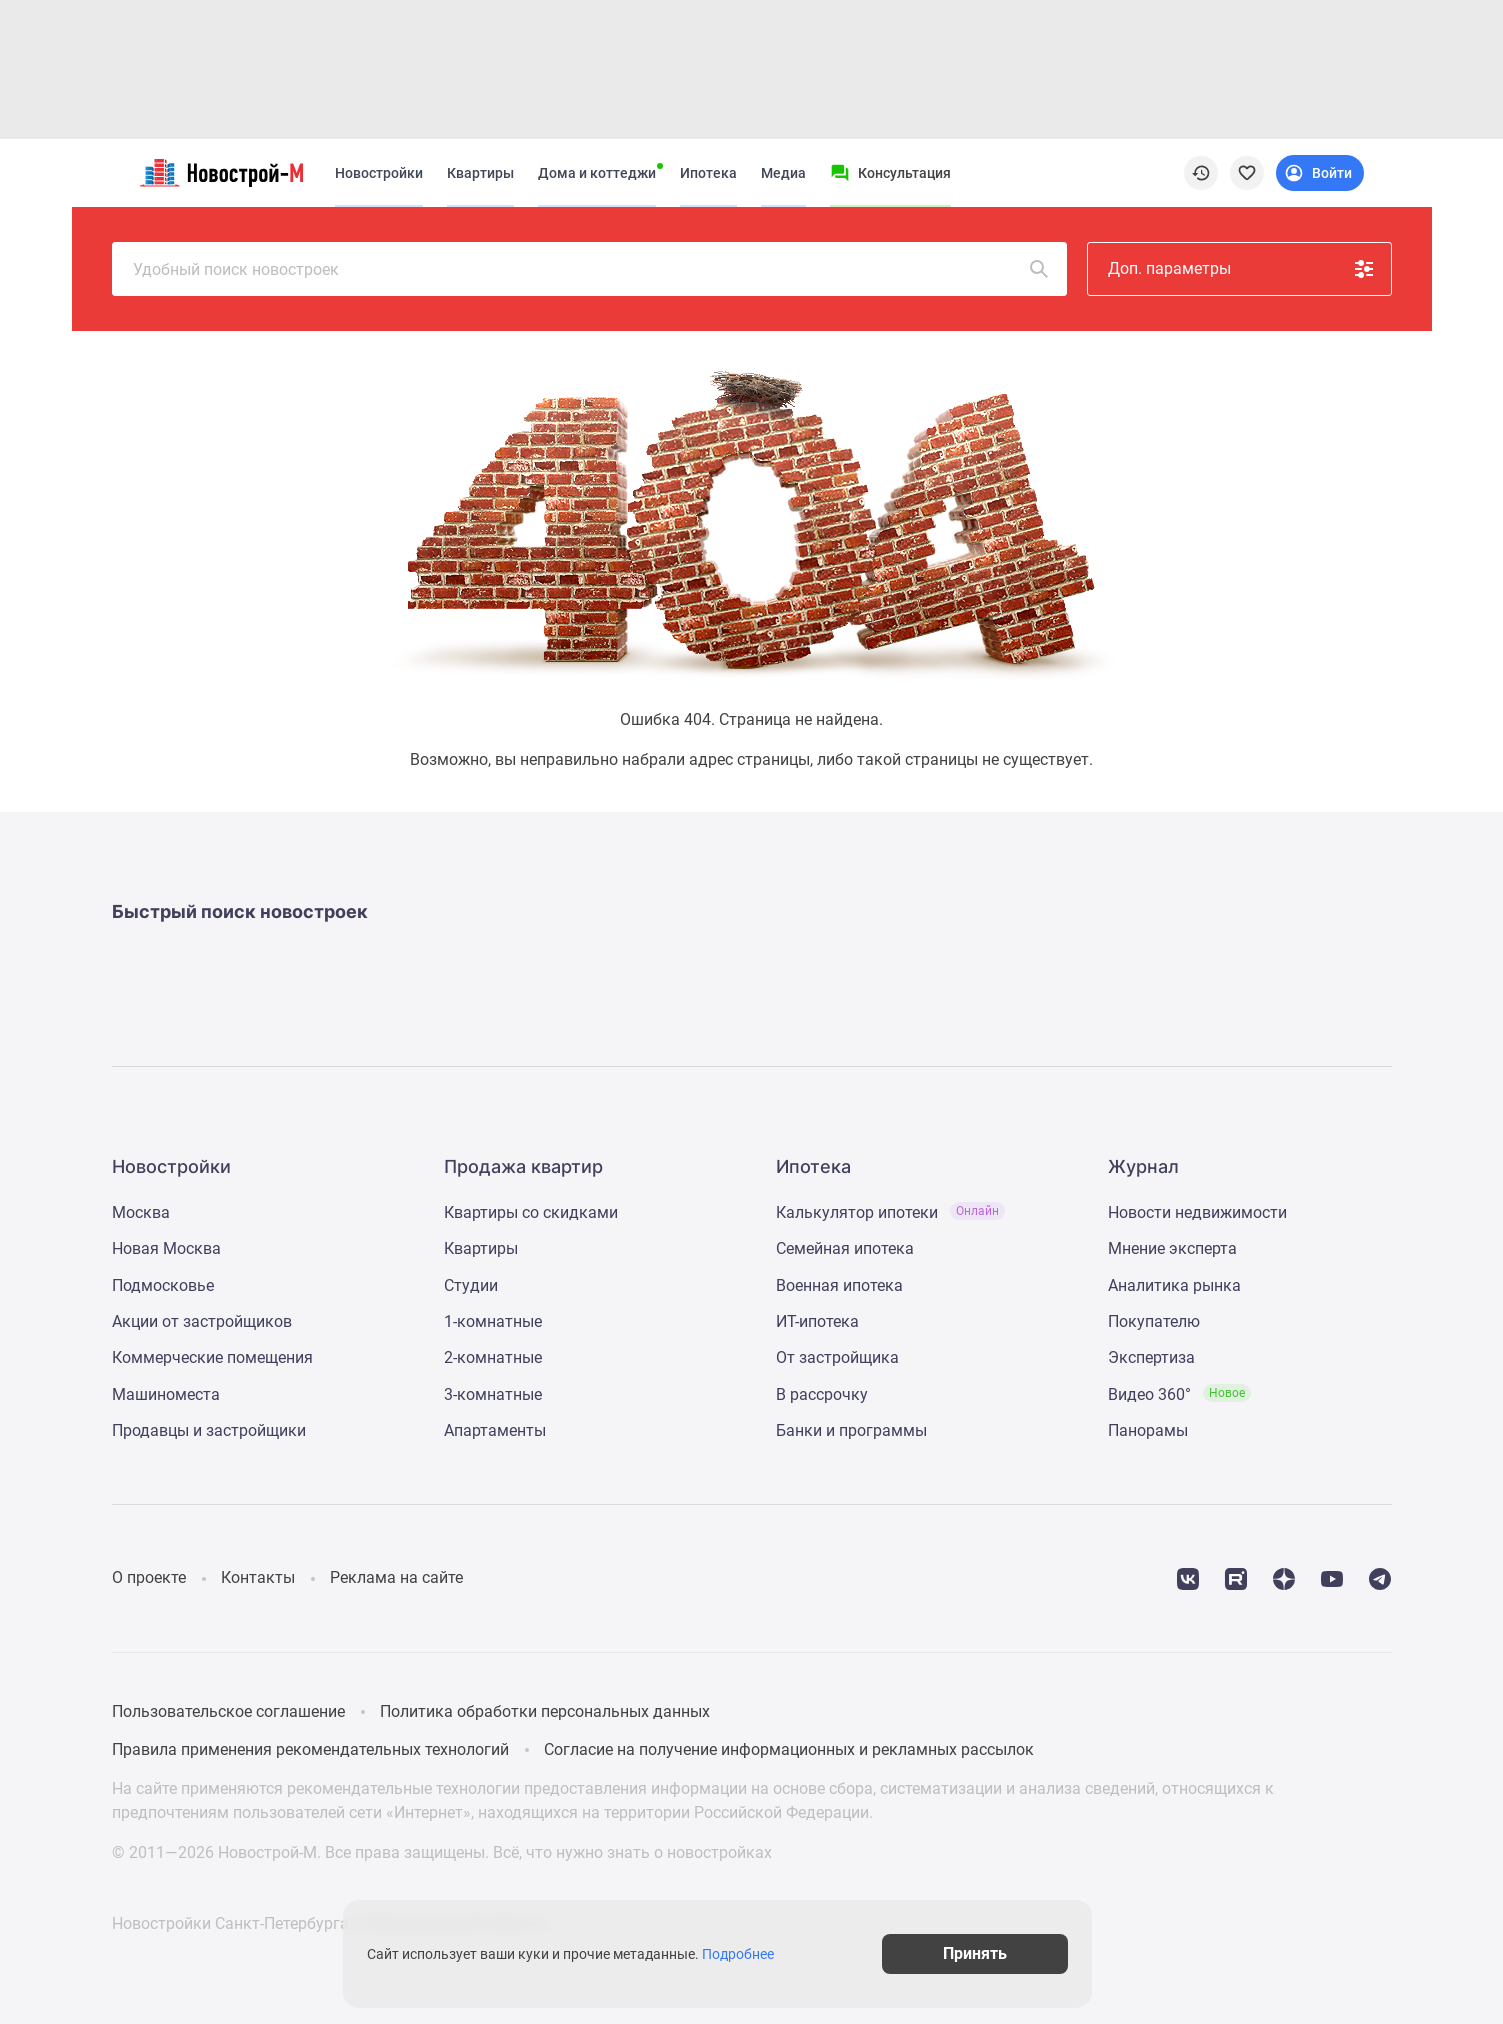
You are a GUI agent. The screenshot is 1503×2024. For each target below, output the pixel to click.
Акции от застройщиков (202, 1321)
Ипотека (708, 173)
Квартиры (480, 173)
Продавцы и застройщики (209, 1430)
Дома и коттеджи (597, 173)
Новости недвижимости (1197, 1212)
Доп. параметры (1242, 269)
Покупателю (1154, 1321)
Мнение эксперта (1172, 1248)
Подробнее (762, 1954)
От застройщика (837, 1357)
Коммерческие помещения (212, 1357)
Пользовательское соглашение (228, 1711)
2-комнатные (493, 1357)
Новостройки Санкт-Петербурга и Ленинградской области (329, 1923)
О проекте (149, 1577)
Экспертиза (1151, 1357)
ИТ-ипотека (817, 1321)
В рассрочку (822, 1394)
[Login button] (1320, 173)
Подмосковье (163, 1285)
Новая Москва (166, 1248)
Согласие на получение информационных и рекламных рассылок (789, 1749)
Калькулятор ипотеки (890, 1212)
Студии (471, 1285)
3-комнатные (493, 1394)
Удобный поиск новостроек (592, 269)
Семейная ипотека (845, 1248)
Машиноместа (166, 1394)
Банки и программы (851, 1430)
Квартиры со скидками (531, 1212)
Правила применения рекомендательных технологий (310, 1749)
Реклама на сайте (396, 1577)
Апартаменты (495, 1430)
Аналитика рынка (1174, 1285)
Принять (1020, 1953)
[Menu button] (890, 173)
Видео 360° (1179, 1394)
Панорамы (1148, 1430)
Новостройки (379, 173)
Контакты (258, 1577)
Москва (141, 1212)
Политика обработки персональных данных (545, 1711)
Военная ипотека (839, 1285)
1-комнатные (493, 1321)
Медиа (783, 173)
